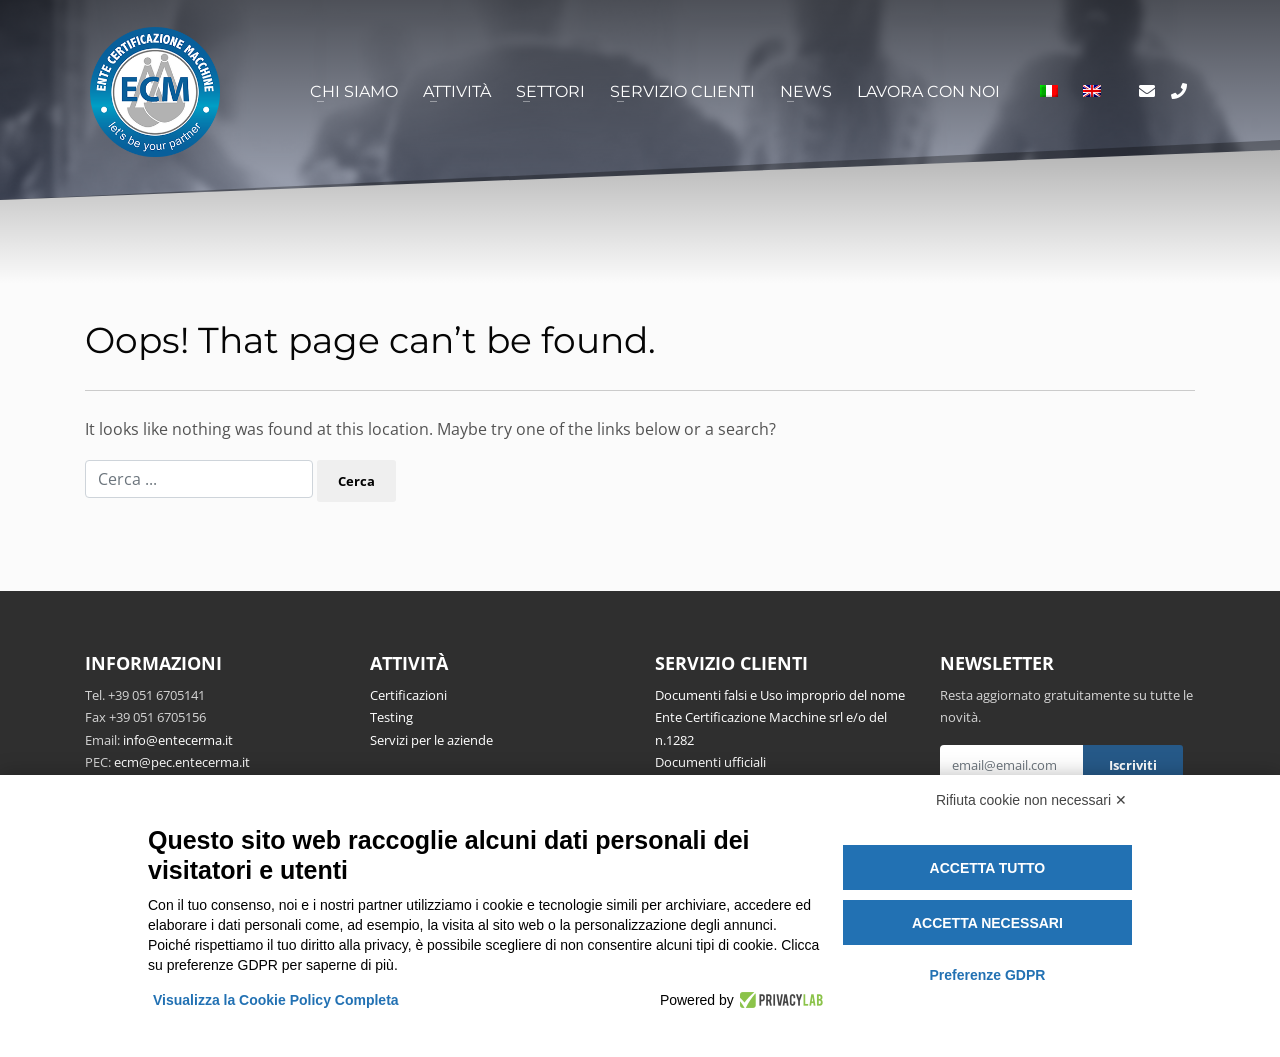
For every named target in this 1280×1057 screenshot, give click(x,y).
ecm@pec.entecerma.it (182, 762)
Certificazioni (408, 695)
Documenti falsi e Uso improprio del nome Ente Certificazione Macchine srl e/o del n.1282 (780, 717)
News (806, 91)
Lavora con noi (928, 91)
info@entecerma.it (178, 740)
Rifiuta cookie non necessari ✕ (1031, 800)
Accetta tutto (988, 868)
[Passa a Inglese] (1092, 92)
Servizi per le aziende (431, 740)
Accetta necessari (987, 923)
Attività (457, 91)
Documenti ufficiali (710, 762)
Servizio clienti (682, 91)
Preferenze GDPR (987, 975)
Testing (391, 717)
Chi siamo (354, 91)
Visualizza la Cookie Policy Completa (276, 1000)
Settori (550, 91)
